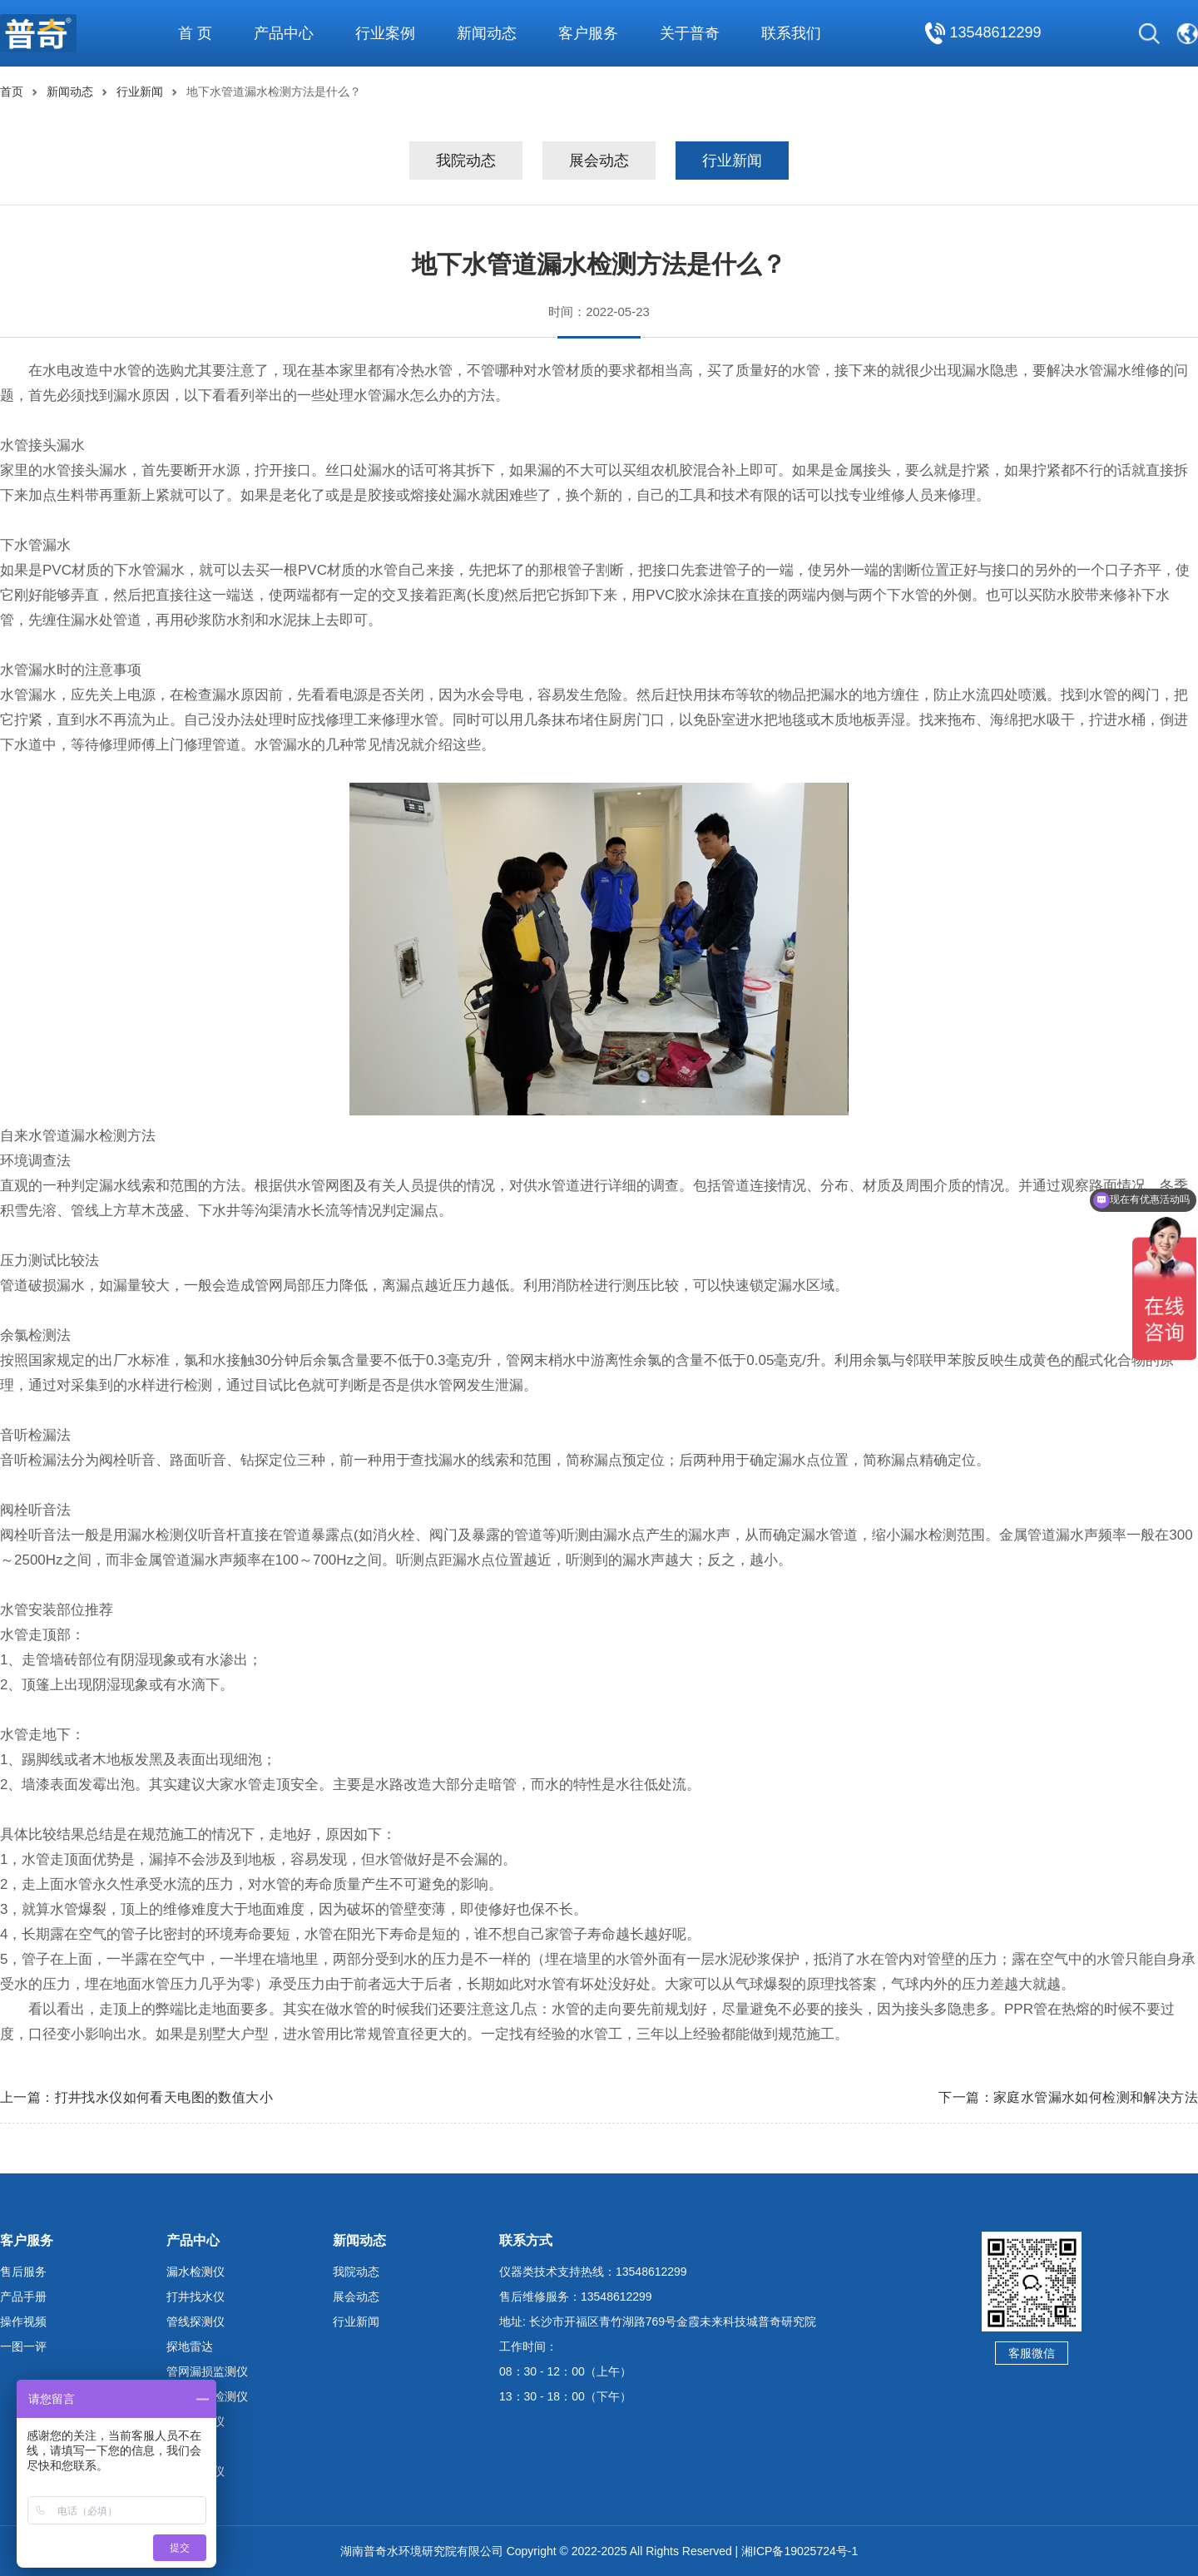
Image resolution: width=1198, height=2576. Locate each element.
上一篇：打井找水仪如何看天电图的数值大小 (136, 2097)
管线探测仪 (195, 2321)
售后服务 (23, 2271)
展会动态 (599, 160)
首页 (11, 91)
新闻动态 (70, 91)
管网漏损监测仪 (207, 2371)
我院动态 (466, 160)
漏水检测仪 (195, 2271)
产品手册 (23, 2296)
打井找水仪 (195, 2296)
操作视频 (23, 2321)
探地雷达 (189, 2346)
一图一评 (23, 2346)
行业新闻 (139, 91)
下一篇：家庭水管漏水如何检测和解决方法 (1068, 2097)
